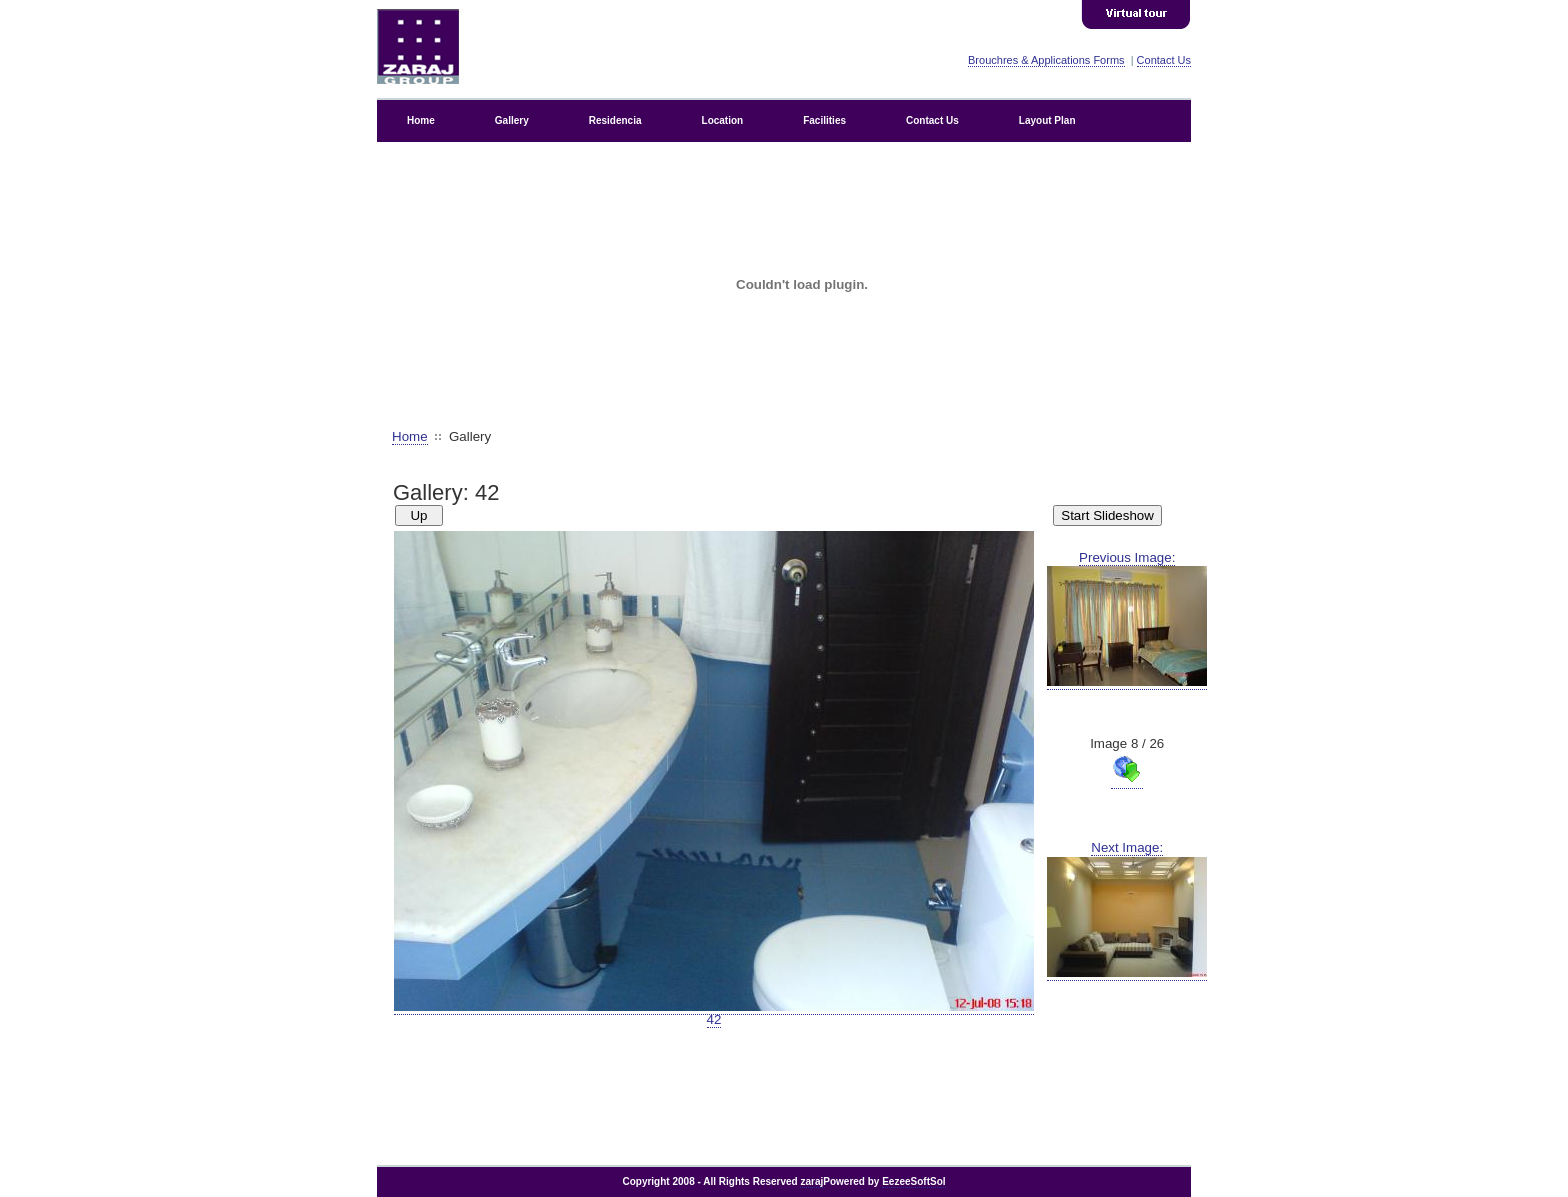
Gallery (512, 120)
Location (723, 120)
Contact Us (1164, 60)
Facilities (824, 120)
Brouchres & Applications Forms (1046, 60)
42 (714, 1013)
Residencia (615, 120)
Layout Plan (1047, 120)
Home (421, 120)
